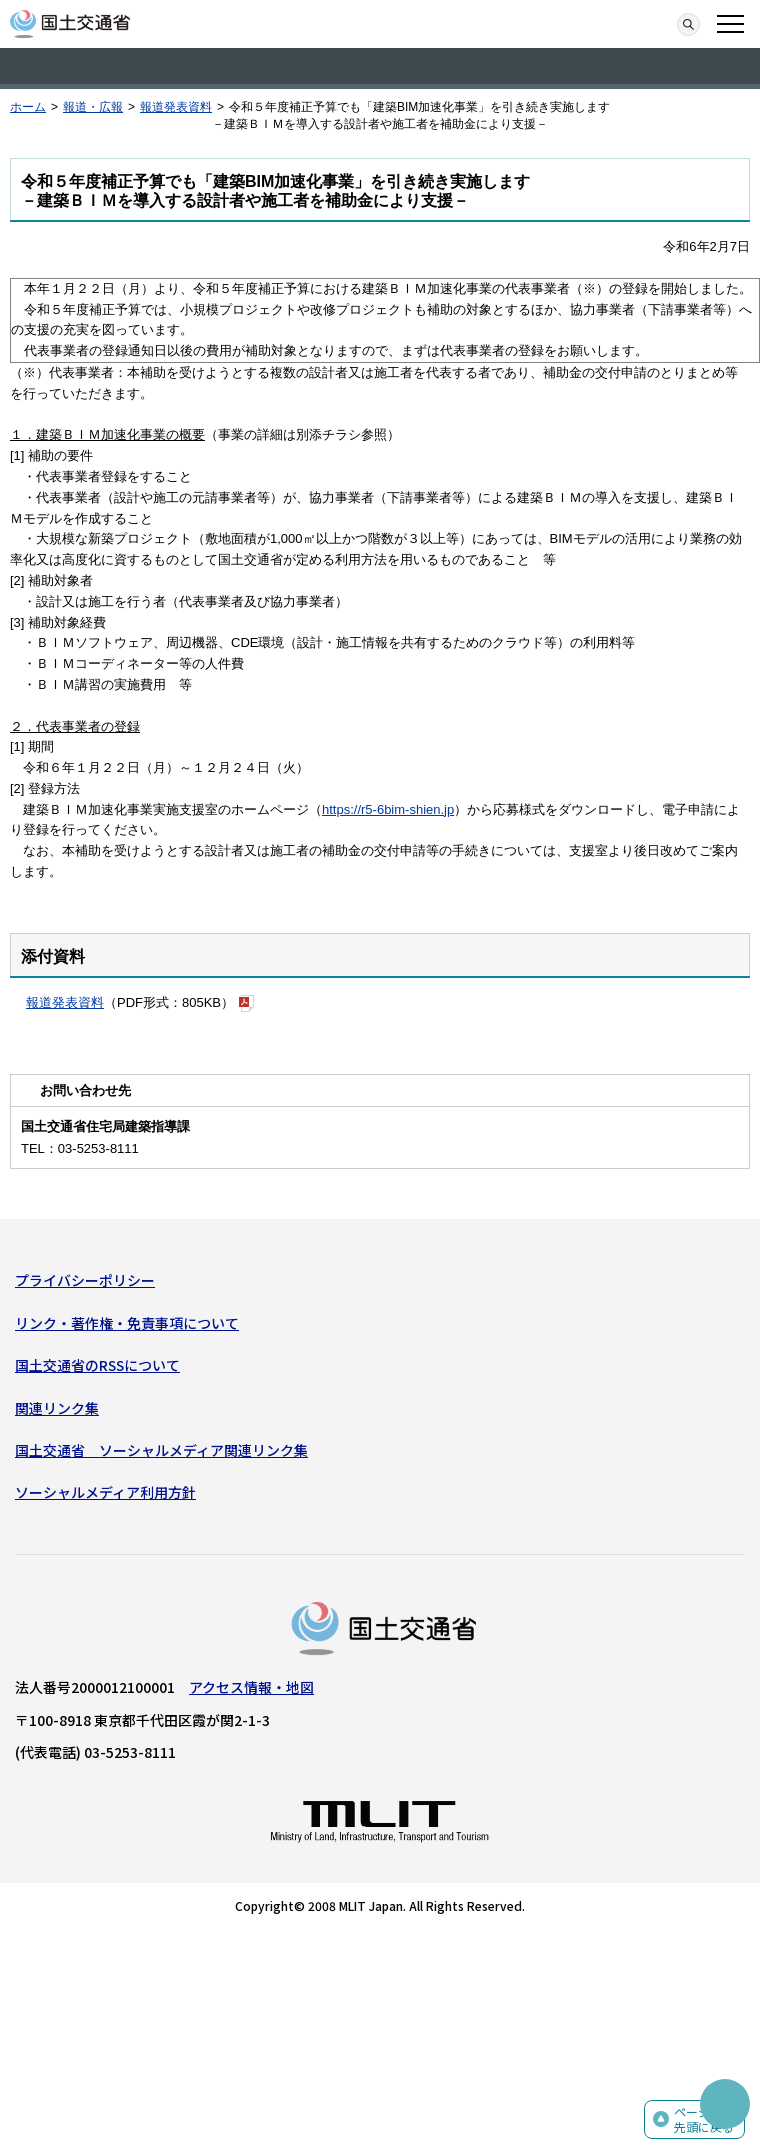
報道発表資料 (176, 107)
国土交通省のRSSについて (97, 1365)
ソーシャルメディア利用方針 (105, 1492)
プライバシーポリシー (85, 1280)
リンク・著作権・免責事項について (127, 1323)
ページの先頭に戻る (704, 2119)
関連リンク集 (57, 1408)
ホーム (28, 107)
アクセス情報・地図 (251, 1687)
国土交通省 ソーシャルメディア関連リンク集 (161, 1450)
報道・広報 (93, 107)
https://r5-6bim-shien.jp (388, 809)
